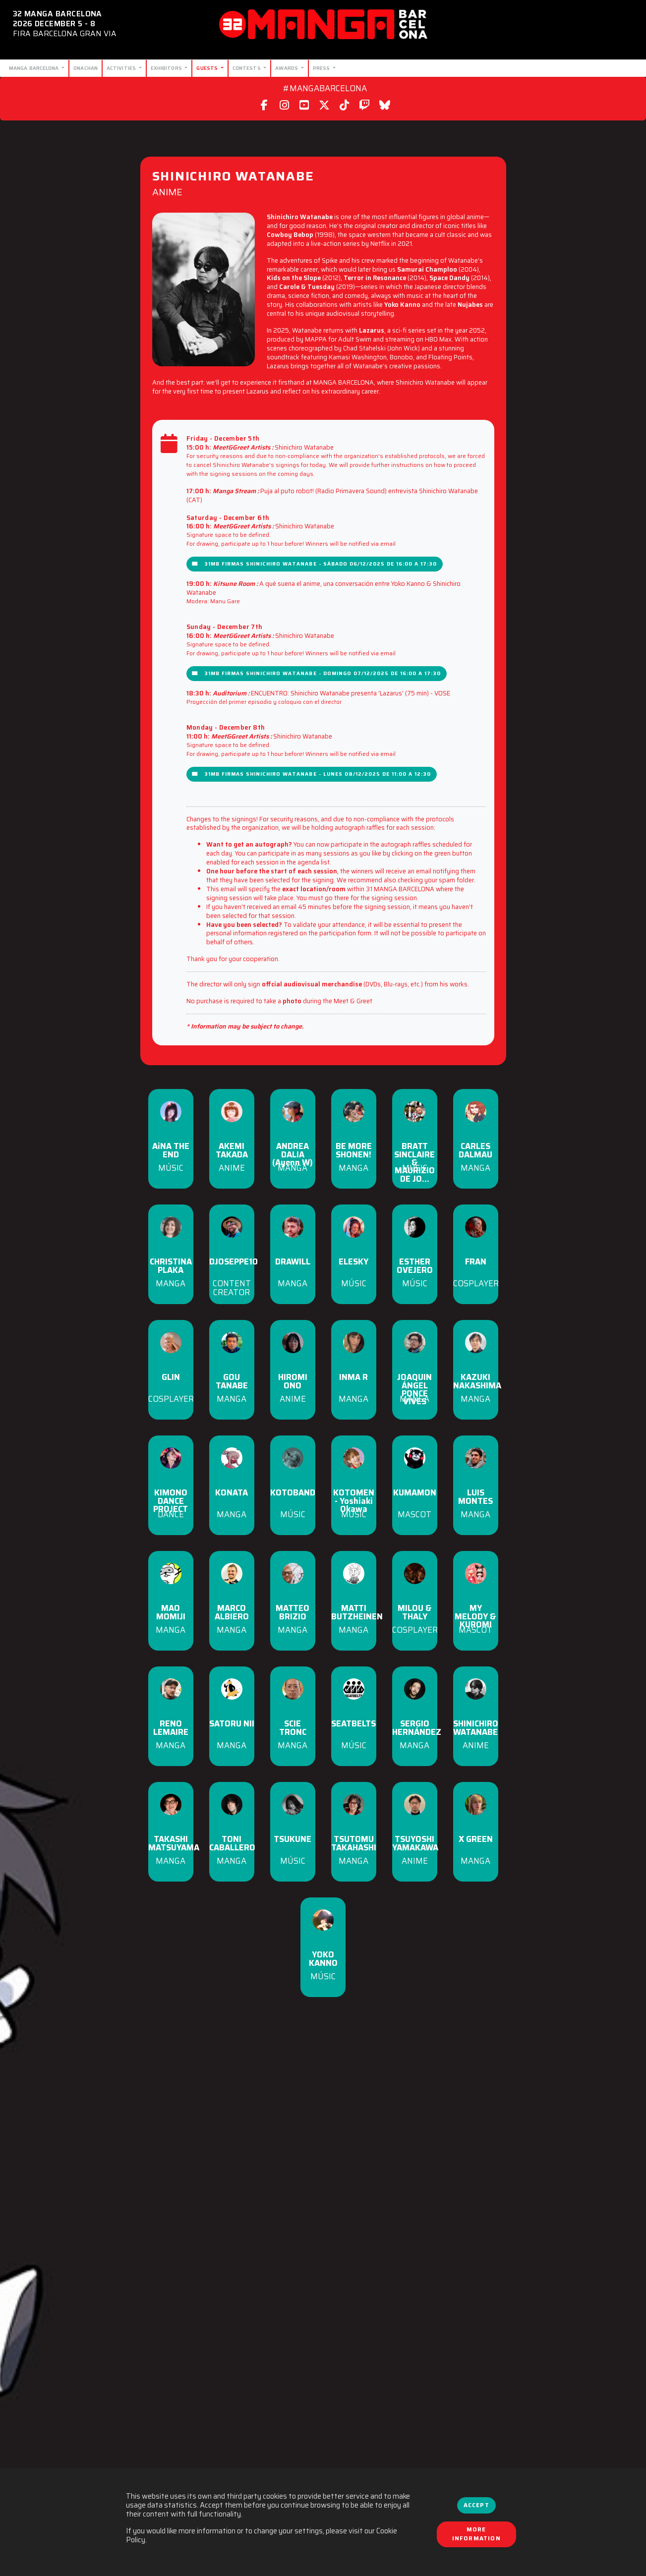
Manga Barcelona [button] (34, 68)
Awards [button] (287, 68)
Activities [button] (122, 68)
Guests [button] (207, 68)
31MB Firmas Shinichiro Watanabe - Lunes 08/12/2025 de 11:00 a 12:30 (311, 774)
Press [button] (322, 68)
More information (476, 2534)
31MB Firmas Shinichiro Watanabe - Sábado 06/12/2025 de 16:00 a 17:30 (314, 564)
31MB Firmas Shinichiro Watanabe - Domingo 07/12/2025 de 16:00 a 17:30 (316, 673)
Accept (476, 2505)
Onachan (85, 68)
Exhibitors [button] (167, 68)
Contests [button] (247, 68)
